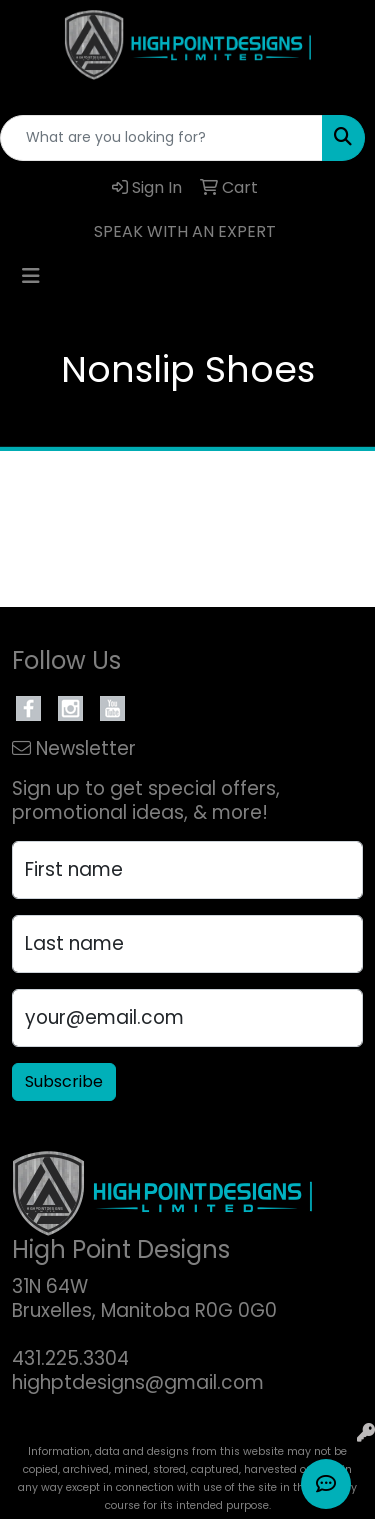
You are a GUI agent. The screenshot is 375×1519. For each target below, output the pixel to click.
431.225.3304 (70, 1358)
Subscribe (64, 1081)
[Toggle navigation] (31, 276)
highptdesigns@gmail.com (138, 1382)
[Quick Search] (161, 138)
